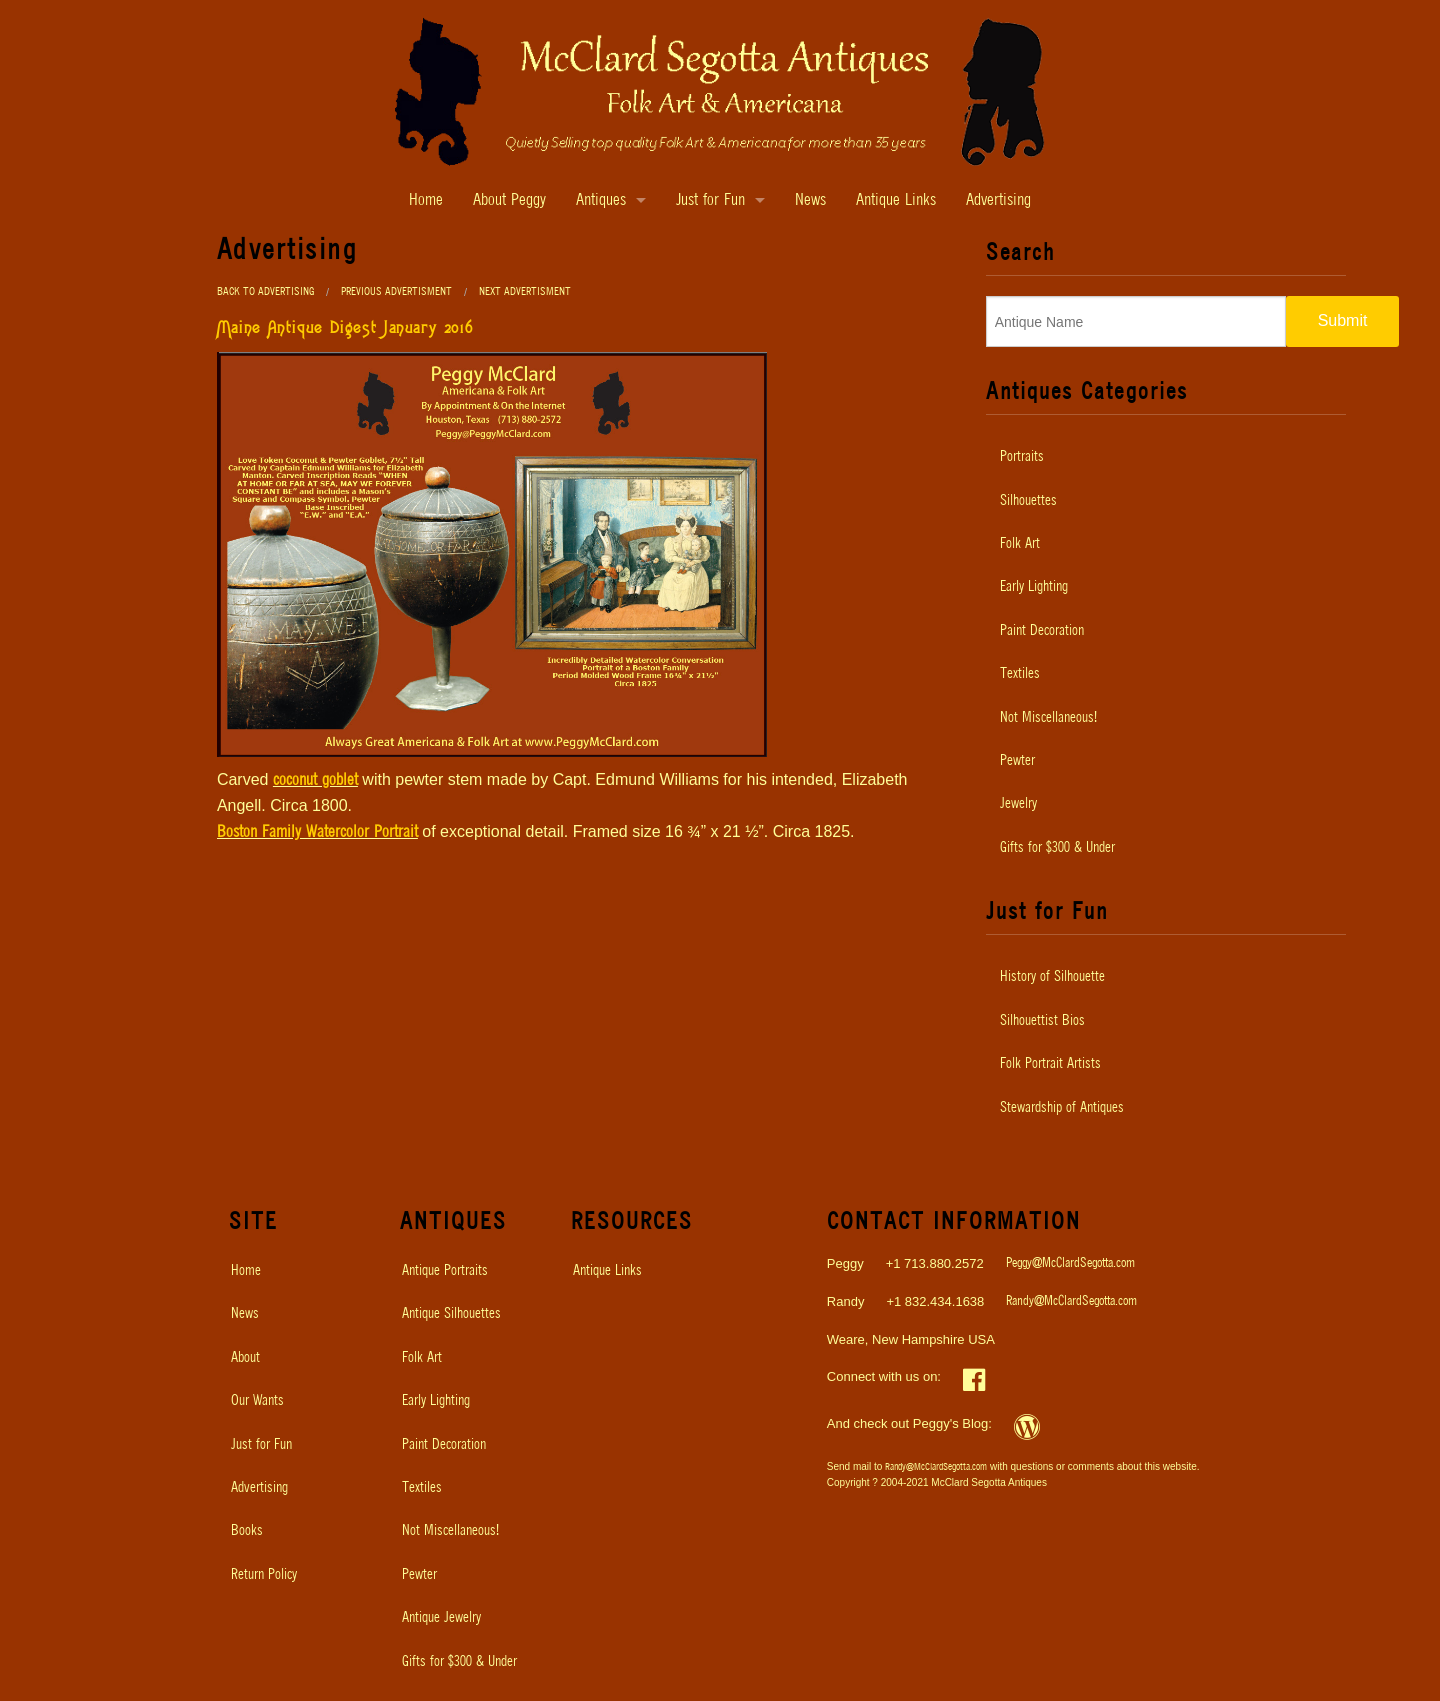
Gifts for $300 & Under (1057, 848)
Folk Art (1020, 544)
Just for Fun (710, 200)
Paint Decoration (1042, 631)
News (810, 200)
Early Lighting (1034, 587)
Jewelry (1018, 804)
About (245, 1358)
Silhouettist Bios (1042, 1021)
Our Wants (257, 1401)
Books (247, 1531)
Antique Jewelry (441, 1618)
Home (426, 200)
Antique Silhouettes (451, 1314)
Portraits (1022, 457)
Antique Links (896, 200)
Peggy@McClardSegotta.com (1070, 1263)
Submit (1343, 320)
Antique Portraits (445, 1271)
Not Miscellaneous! (1048, 718)
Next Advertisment (525, 291)
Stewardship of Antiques (1062, 1108)
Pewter (1017, 761)
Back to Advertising (265, 291)
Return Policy (264, 1575)
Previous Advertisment (396, 291)
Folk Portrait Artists (1050, 1064)
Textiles (1020, 674)
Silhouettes (1028, 501)
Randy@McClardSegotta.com (1071, 1301)
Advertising (998, 200)
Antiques (601, 200)
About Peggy (509, 200)
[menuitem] (1166, 457)
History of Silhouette (1052, 977)
